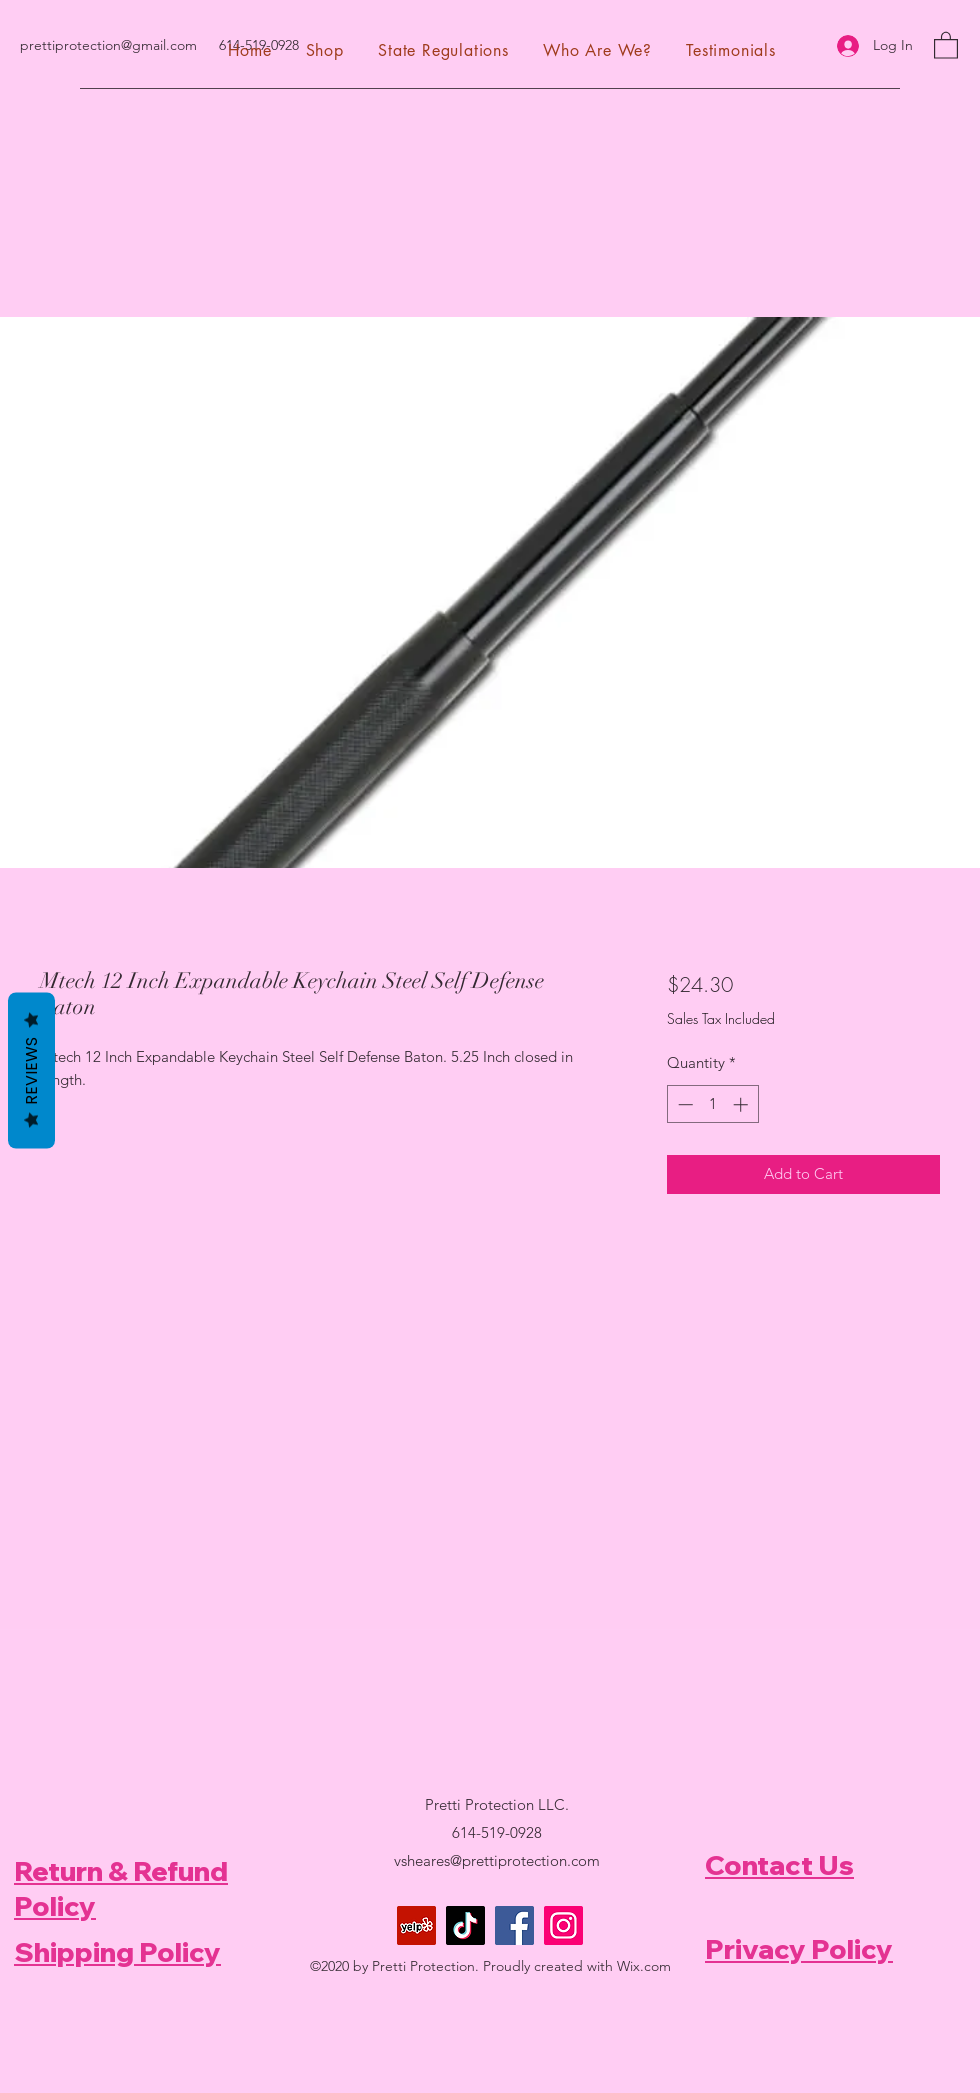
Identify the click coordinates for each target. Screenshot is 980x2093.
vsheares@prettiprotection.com (497, 1860)
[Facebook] (514, 1925)
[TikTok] (465, 1925)
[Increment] (742, 1104)
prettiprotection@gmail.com (108, 45)
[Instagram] (563, 1925)
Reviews (31, 1070)
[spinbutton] (712, 1104)
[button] (946, 44)
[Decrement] (683, 1104)
